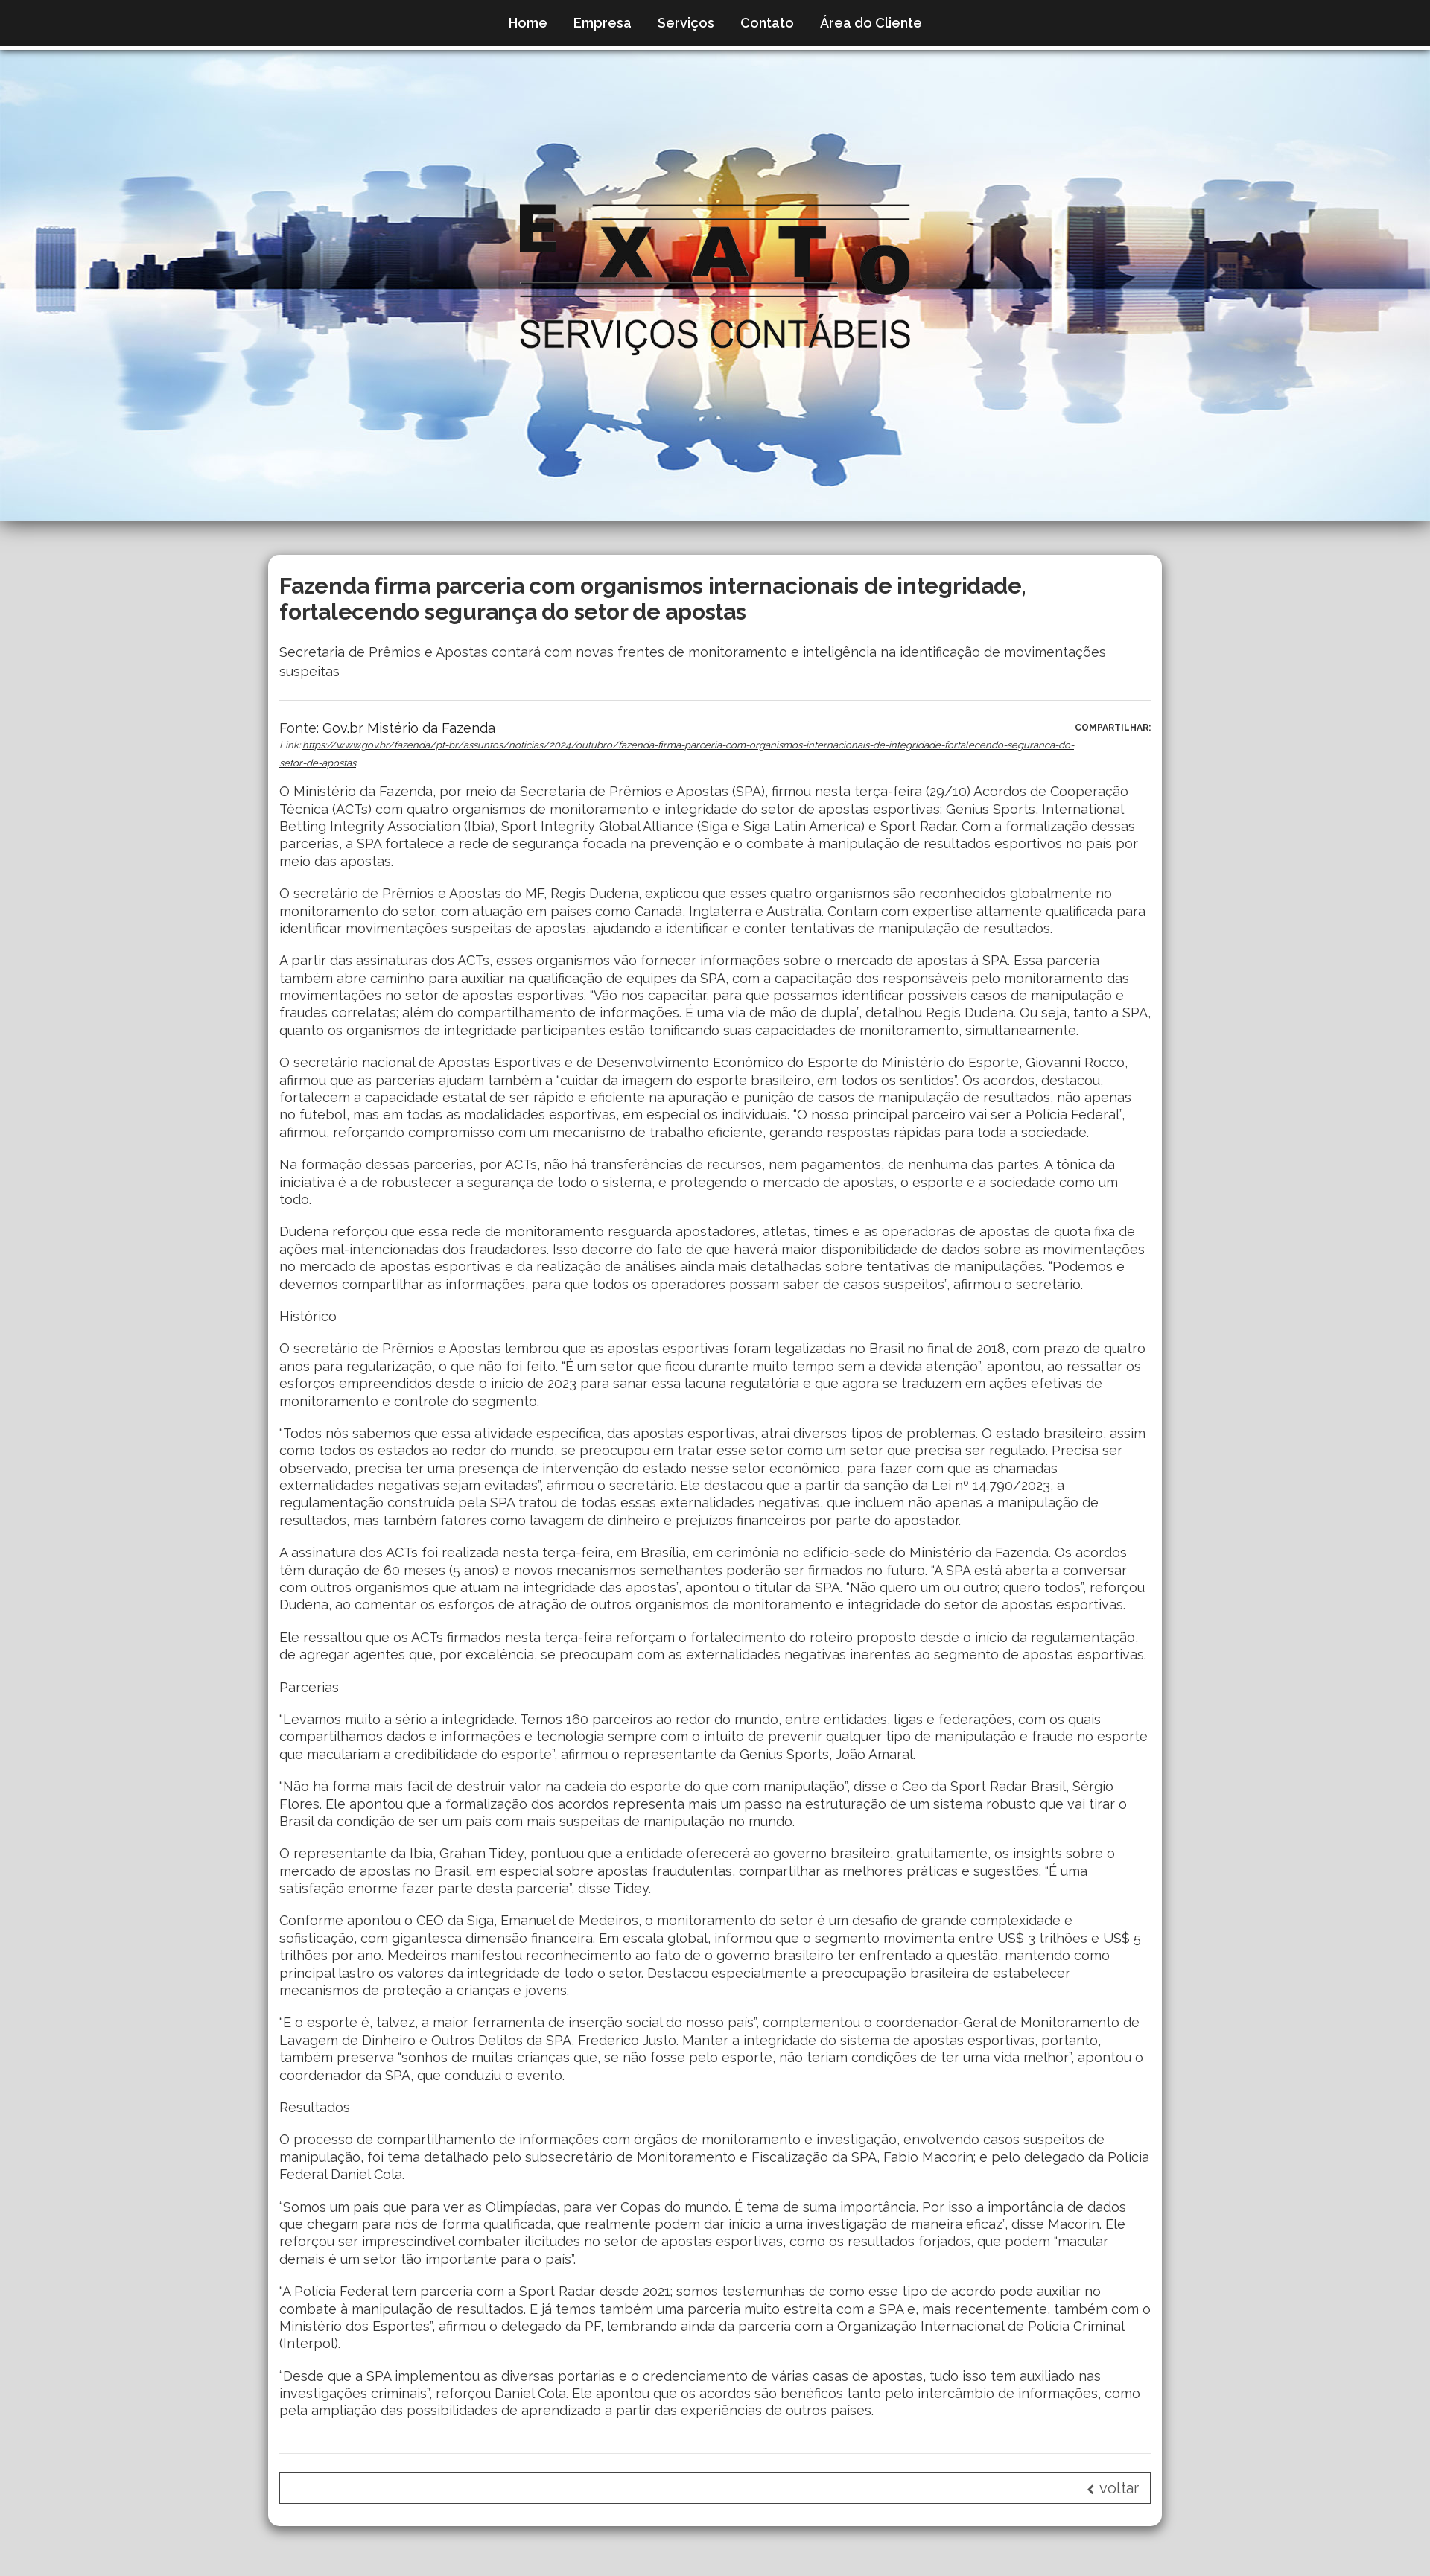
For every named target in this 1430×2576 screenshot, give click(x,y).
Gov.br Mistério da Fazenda (408, 728)
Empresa (602, 23)
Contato (767, 23)
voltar (1113, 2488)
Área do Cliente (871, 23)
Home (528, 23)
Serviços (686, 23)
